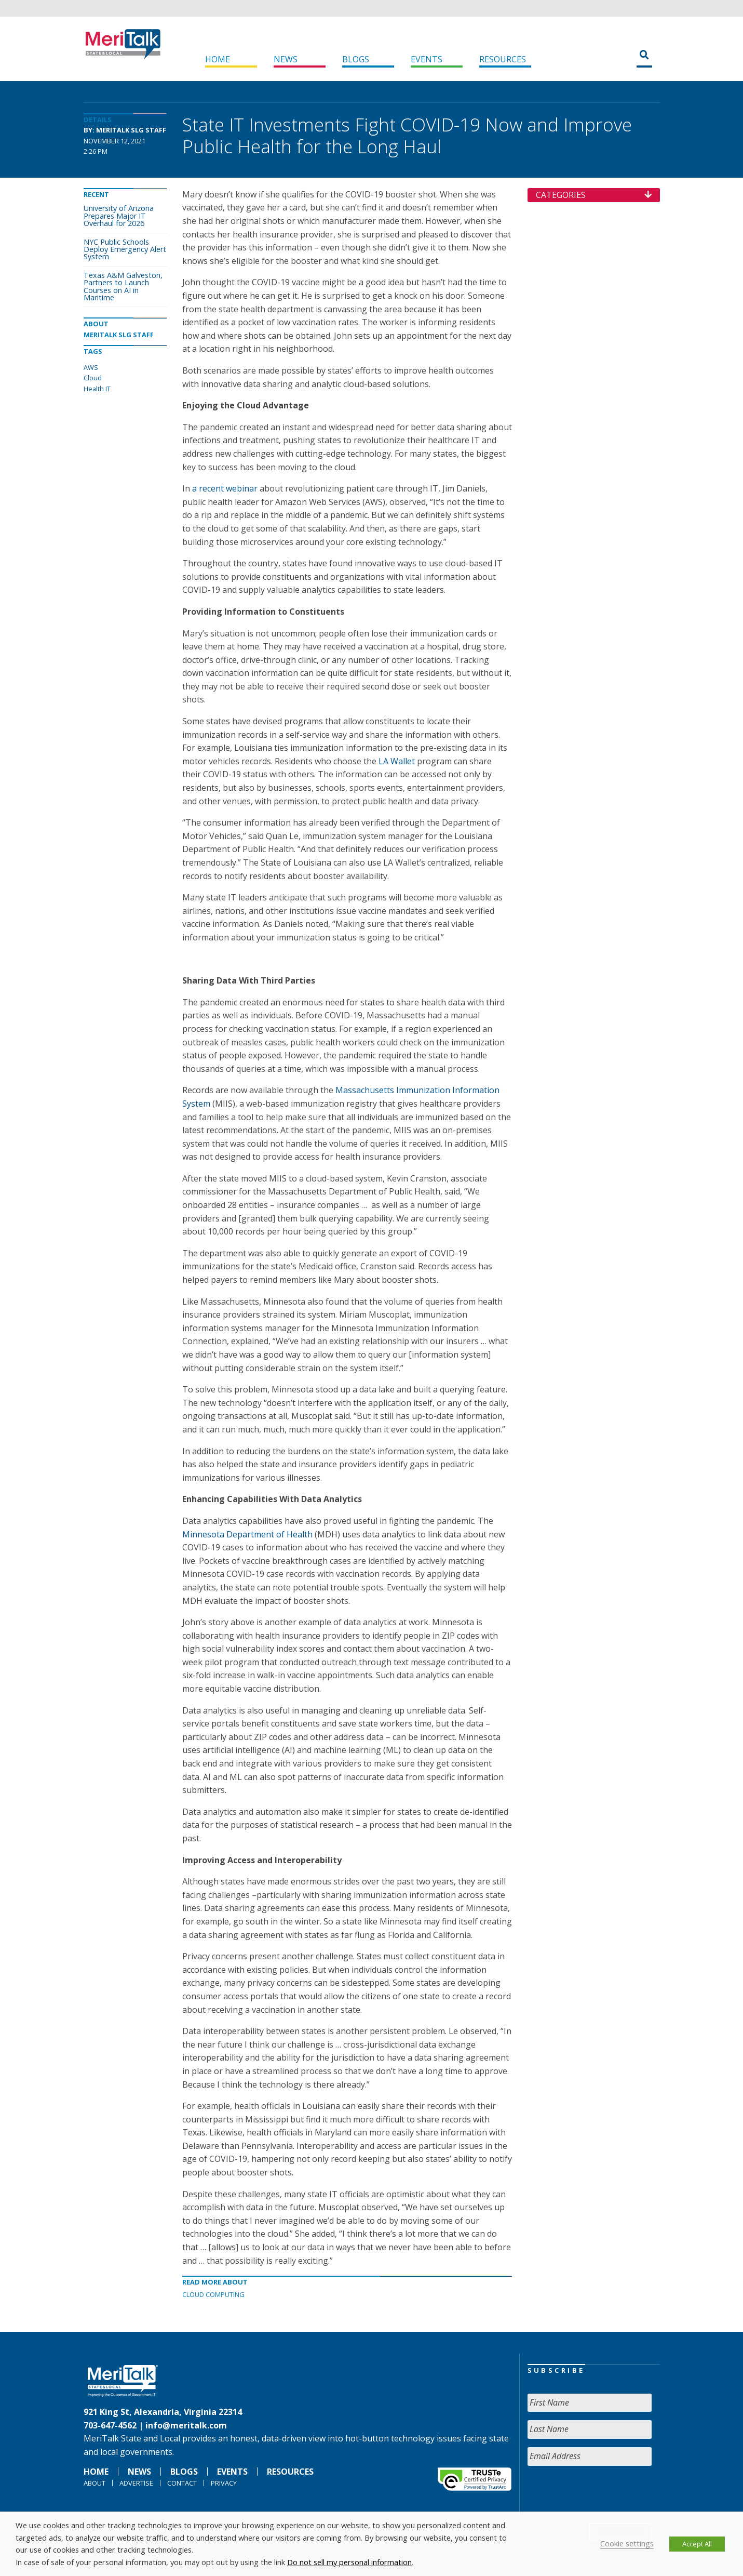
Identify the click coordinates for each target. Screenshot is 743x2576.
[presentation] (606, 2494)
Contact (182, 2483)
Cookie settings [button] (627, 2543)
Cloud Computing (213, 2294)
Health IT (97, 388)
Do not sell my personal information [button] (349, 2562)
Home (217, 59)
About (94, 2483)
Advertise (136, 2483)
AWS (91, 367)
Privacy (224, 2483)
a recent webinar (225, 488)
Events (426, 59)
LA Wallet (397, 761)
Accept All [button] (697, 2543)
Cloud (93, 377)
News (286, 59)
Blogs (355, 59)
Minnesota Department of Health (247, 1534)
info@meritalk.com (186, 2425)
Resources (502, 59)
